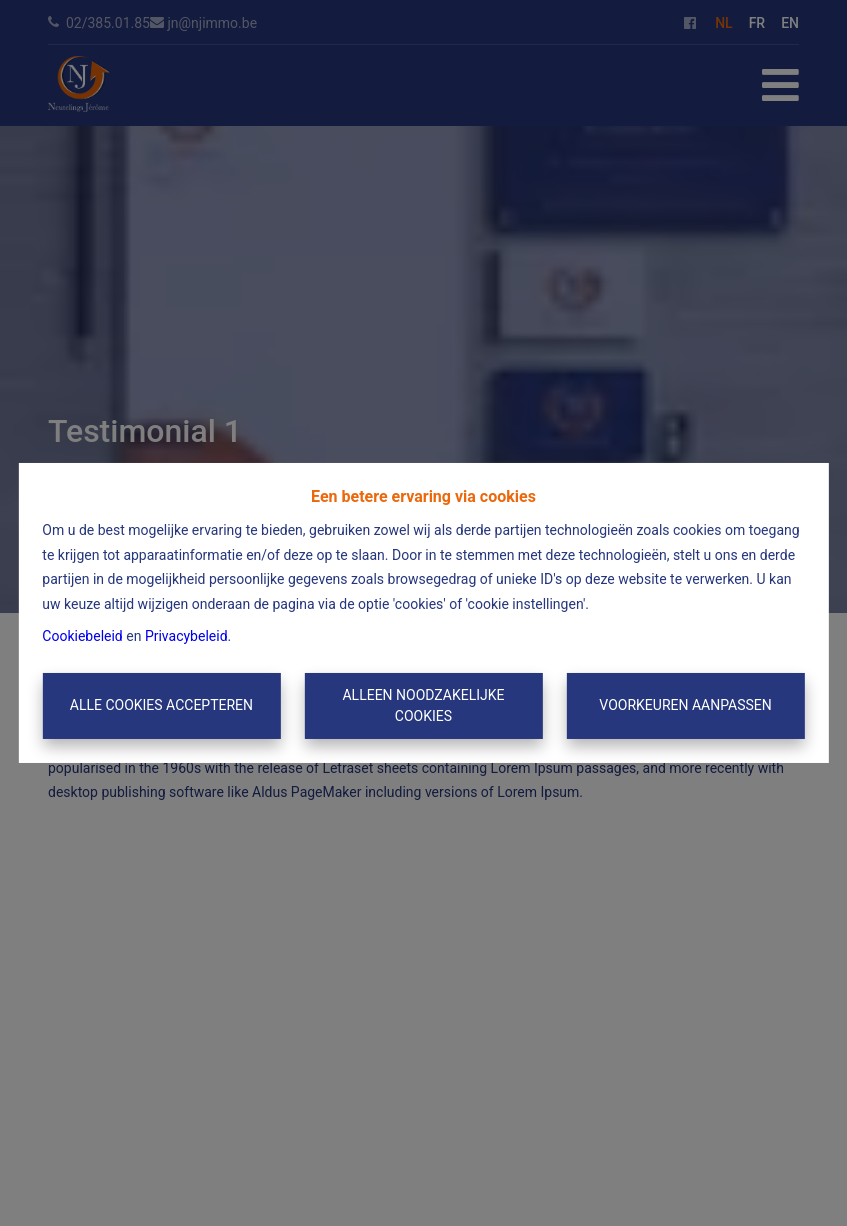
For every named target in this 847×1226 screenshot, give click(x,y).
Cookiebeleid (82, 636)
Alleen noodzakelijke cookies (423, 705)
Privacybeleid (186, 636)
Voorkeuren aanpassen (685, 705)
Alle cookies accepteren (161, 705)
